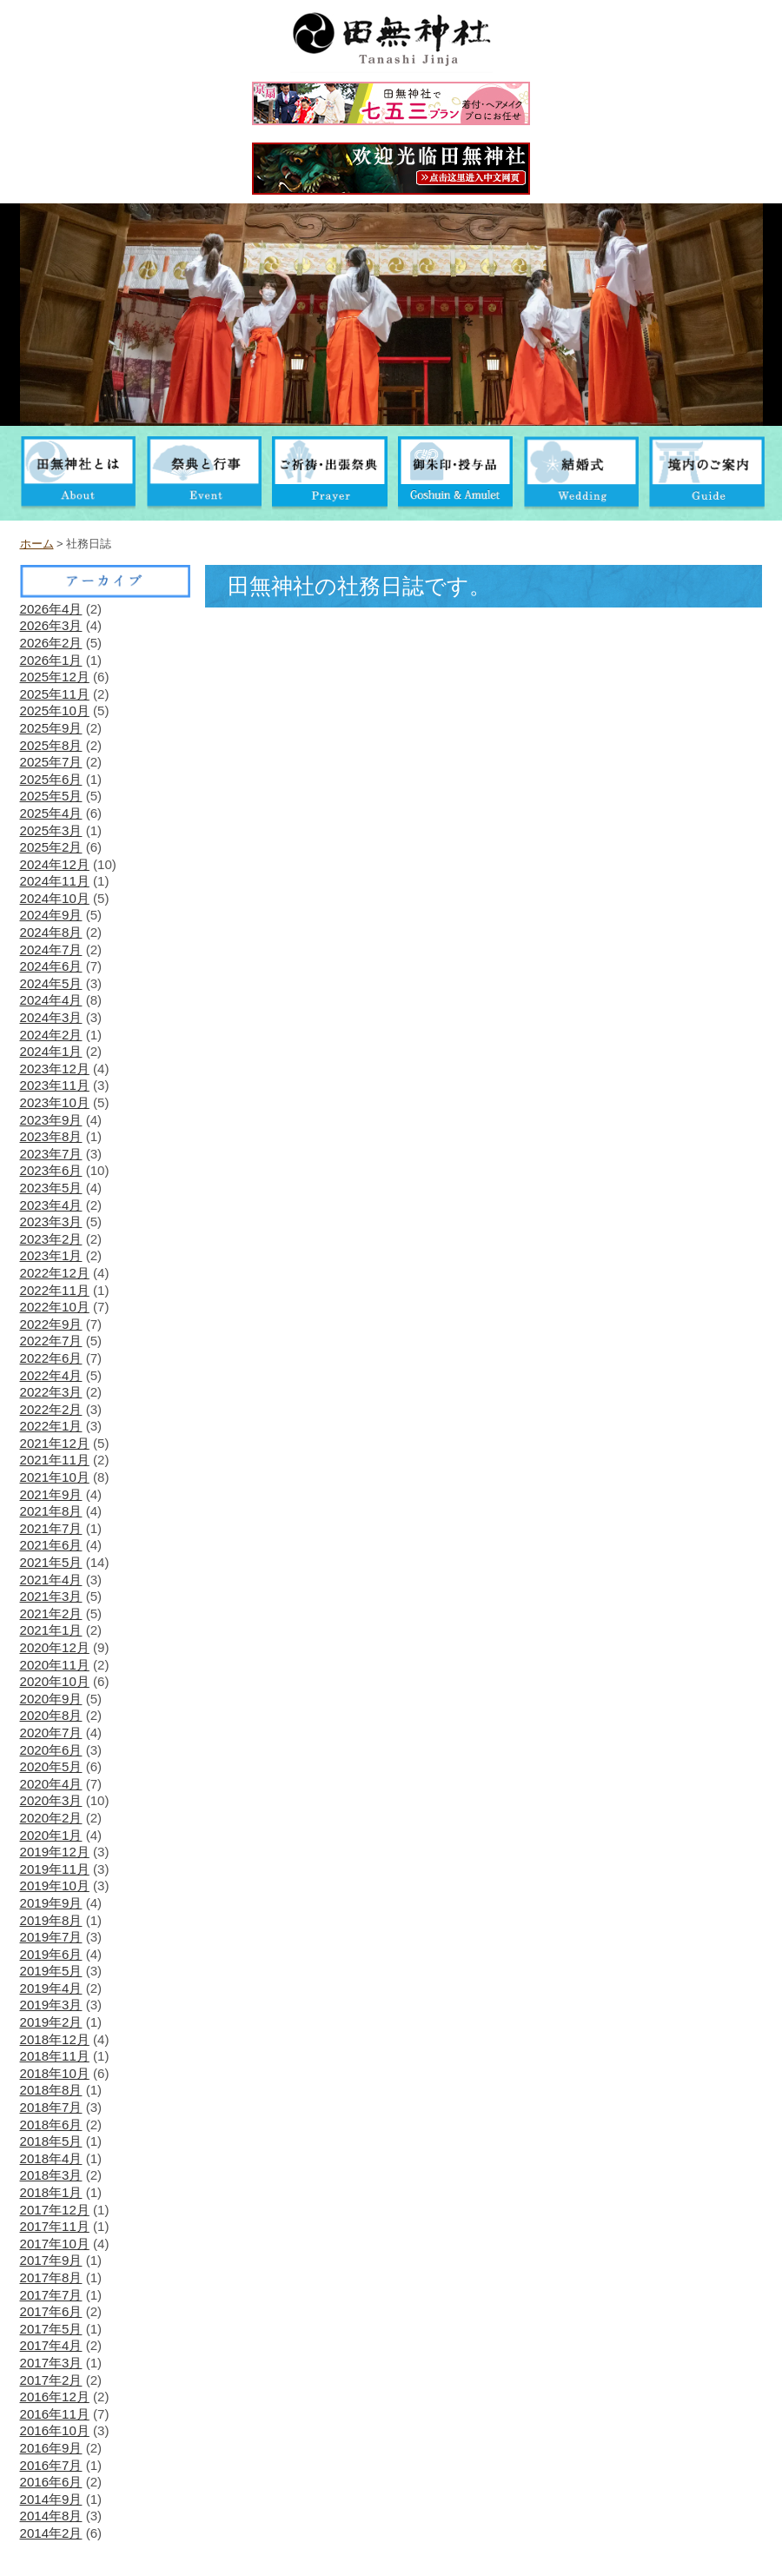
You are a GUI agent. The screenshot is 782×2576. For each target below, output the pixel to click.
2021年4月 (51, 1579)
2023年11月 (54, 1085)
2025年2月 (51, 847)
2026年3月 (51, 625)
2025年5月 (51, 795)
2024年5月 (51, 983)
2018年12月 (54, 2039)
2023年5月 (51, 1187)
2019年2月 (51, 2022)
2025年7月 (51, 761)
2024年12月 (54, 864)
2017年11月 (54, 2226)
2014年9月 (51, 2499)
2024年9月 (51, 914)
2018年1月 (51, 2192)
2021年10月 (54, 1477)
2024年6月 (51, 966)
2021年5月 (51, 1562)
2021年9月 (51, 1494)
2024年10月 (54, 898)
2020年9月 (51, 1698)
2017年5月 (51, 2328)
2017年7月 (51, 2294)
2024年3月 (51, 1017)
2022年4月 (51, 1375)
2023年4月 (51, 1205)
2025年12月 (54, 676)
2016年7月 (51, 2465)
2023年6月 (51, 1170)
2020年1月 (51, 1835)
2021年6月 (51, 1544)
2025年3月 (51, 830)
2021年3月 (51, 1596)
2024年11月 (54, 880)
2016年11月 (54, 2414)
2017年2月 (51, 2380)
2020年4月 (51, 1783)
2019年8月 (51, 1920)
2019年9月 (51, 1902)
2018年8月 (51, 2089)
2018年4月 (51, 2158)
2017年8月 (51, 2277)
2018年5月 (51, 2141)
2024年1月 (51, 1051)
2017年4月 (51, 2345)
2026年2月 (51, 642)
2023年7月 (51, 1153)
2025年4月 (51, 813)
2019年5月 (51, 1970)
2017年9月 (51, 2260)
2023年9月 (51, 1119)
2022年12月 (54, 1272)
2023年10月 (54, 1102)
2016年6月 (51, 2481)
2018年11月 (54, 2055)
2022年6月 (51, 1358)
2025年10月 (54, 710)
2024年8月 (51, 932)
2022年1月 (51, 1425)
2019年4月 (51, 1988)
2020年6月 (51, 1750)
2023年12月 (54, 1068)
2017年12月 (54, 2209)
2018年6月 (51, 2124)
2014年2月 (51, 2533)
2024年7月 (51, 949)
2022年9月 (51, 1324)
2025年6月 (51, 779)
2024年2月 (51, 1034)
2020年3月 (51, 1800)
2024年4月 (51, 1000)
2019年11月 (54, 1869)
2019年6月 (51, 1954)
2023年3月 (51, 1221)
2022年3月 (51, 1391)
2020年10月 (54, 1681)
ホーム (37, 543)
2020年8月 (51, 1715)
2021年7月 (51, 1528)
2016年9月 (51, 2447)
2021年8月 (51, 1511)
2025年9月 (51, 727)
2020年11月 (54, 1664)
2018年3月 (51, 2175)
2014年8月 (51, 2515)
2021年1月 (51, 1630)
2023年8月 (51, 1136)
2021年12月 (54, 1443)
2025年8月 (51, 745)
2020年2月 (51, 1817)
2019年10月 (54, 1885)
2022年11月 (54, 1290)
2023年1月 (51, 1255)
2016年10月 (54, 2430)
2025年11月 (54, 694)
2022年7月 (51, 1340)
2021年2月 (51, 1613)
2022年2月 (51, 1409)
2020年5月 (51, 1766)
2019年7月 (51, 1936)
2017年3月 (51, 2362)
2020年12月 (54, 1647)
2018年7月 (51, 2107)
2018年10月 (54, 2073)
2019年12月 (54, 1851)
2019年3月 (51, 2004)
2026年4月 (51, 608)
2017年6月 (51, 2311)
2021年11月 (54, 1459)
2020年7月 (51, 1732)
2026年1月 (51, 660)
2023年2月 (51, 1239)
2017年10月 (54, 2243)
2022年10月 (54, 1306)
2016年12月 (54, 2396)
